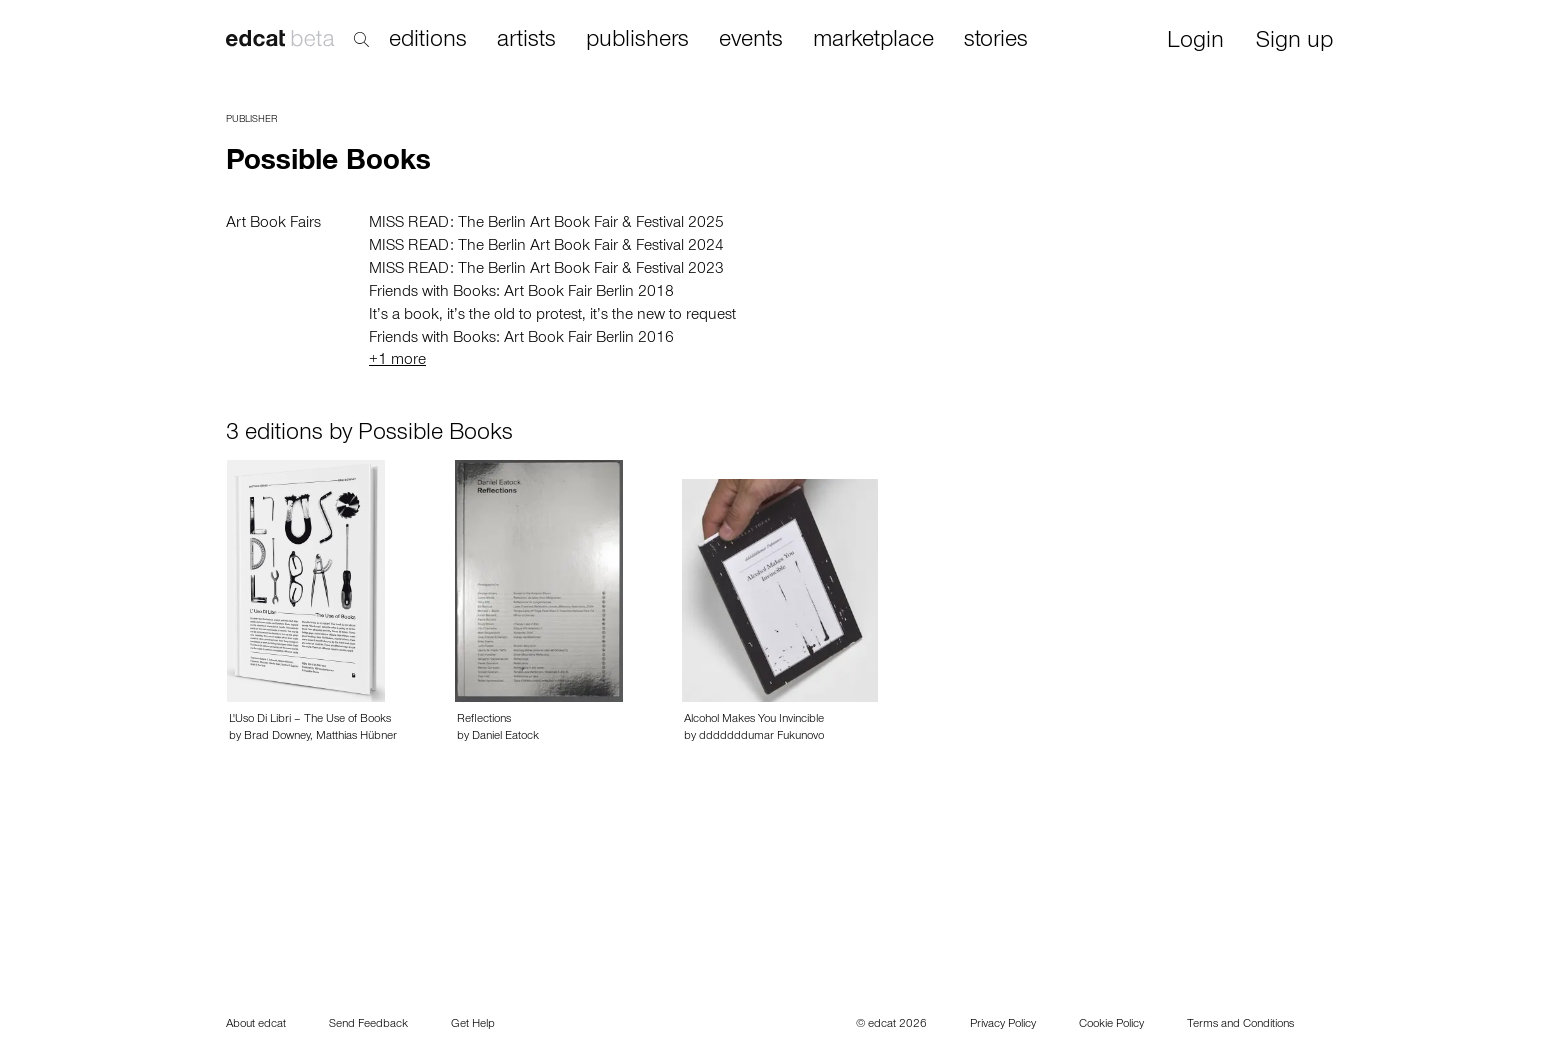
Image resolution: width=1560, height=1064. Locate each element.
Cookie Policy (1111, 1025)
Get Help (473, 1025)
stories (996, 41)
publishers (637, 41)
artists (526, 41)
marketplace (873, 41)
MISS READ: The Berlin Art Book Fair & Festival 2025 (546, 224)
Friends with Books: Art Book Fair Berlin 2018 (521, 293)
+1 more (397, 361)
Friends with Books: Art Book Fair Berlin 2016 (521, 339)
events (751, 41)
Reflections (484, 720)
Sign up (1294, 42)
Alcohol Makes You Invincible (754, 720)
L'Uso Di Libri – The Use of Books (310, 720)
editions (428, 41)
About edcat (256, 1025)
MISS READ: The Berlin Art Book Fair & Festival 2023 (546, 270)
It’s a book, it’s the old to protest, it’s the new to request (552, 316)
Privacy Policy (1003, 1025)
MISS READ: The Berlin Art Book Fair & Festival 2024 (546, 247)
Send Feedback (368, 1025)
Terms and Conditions (1240, 1025)
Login (1195, 42)
